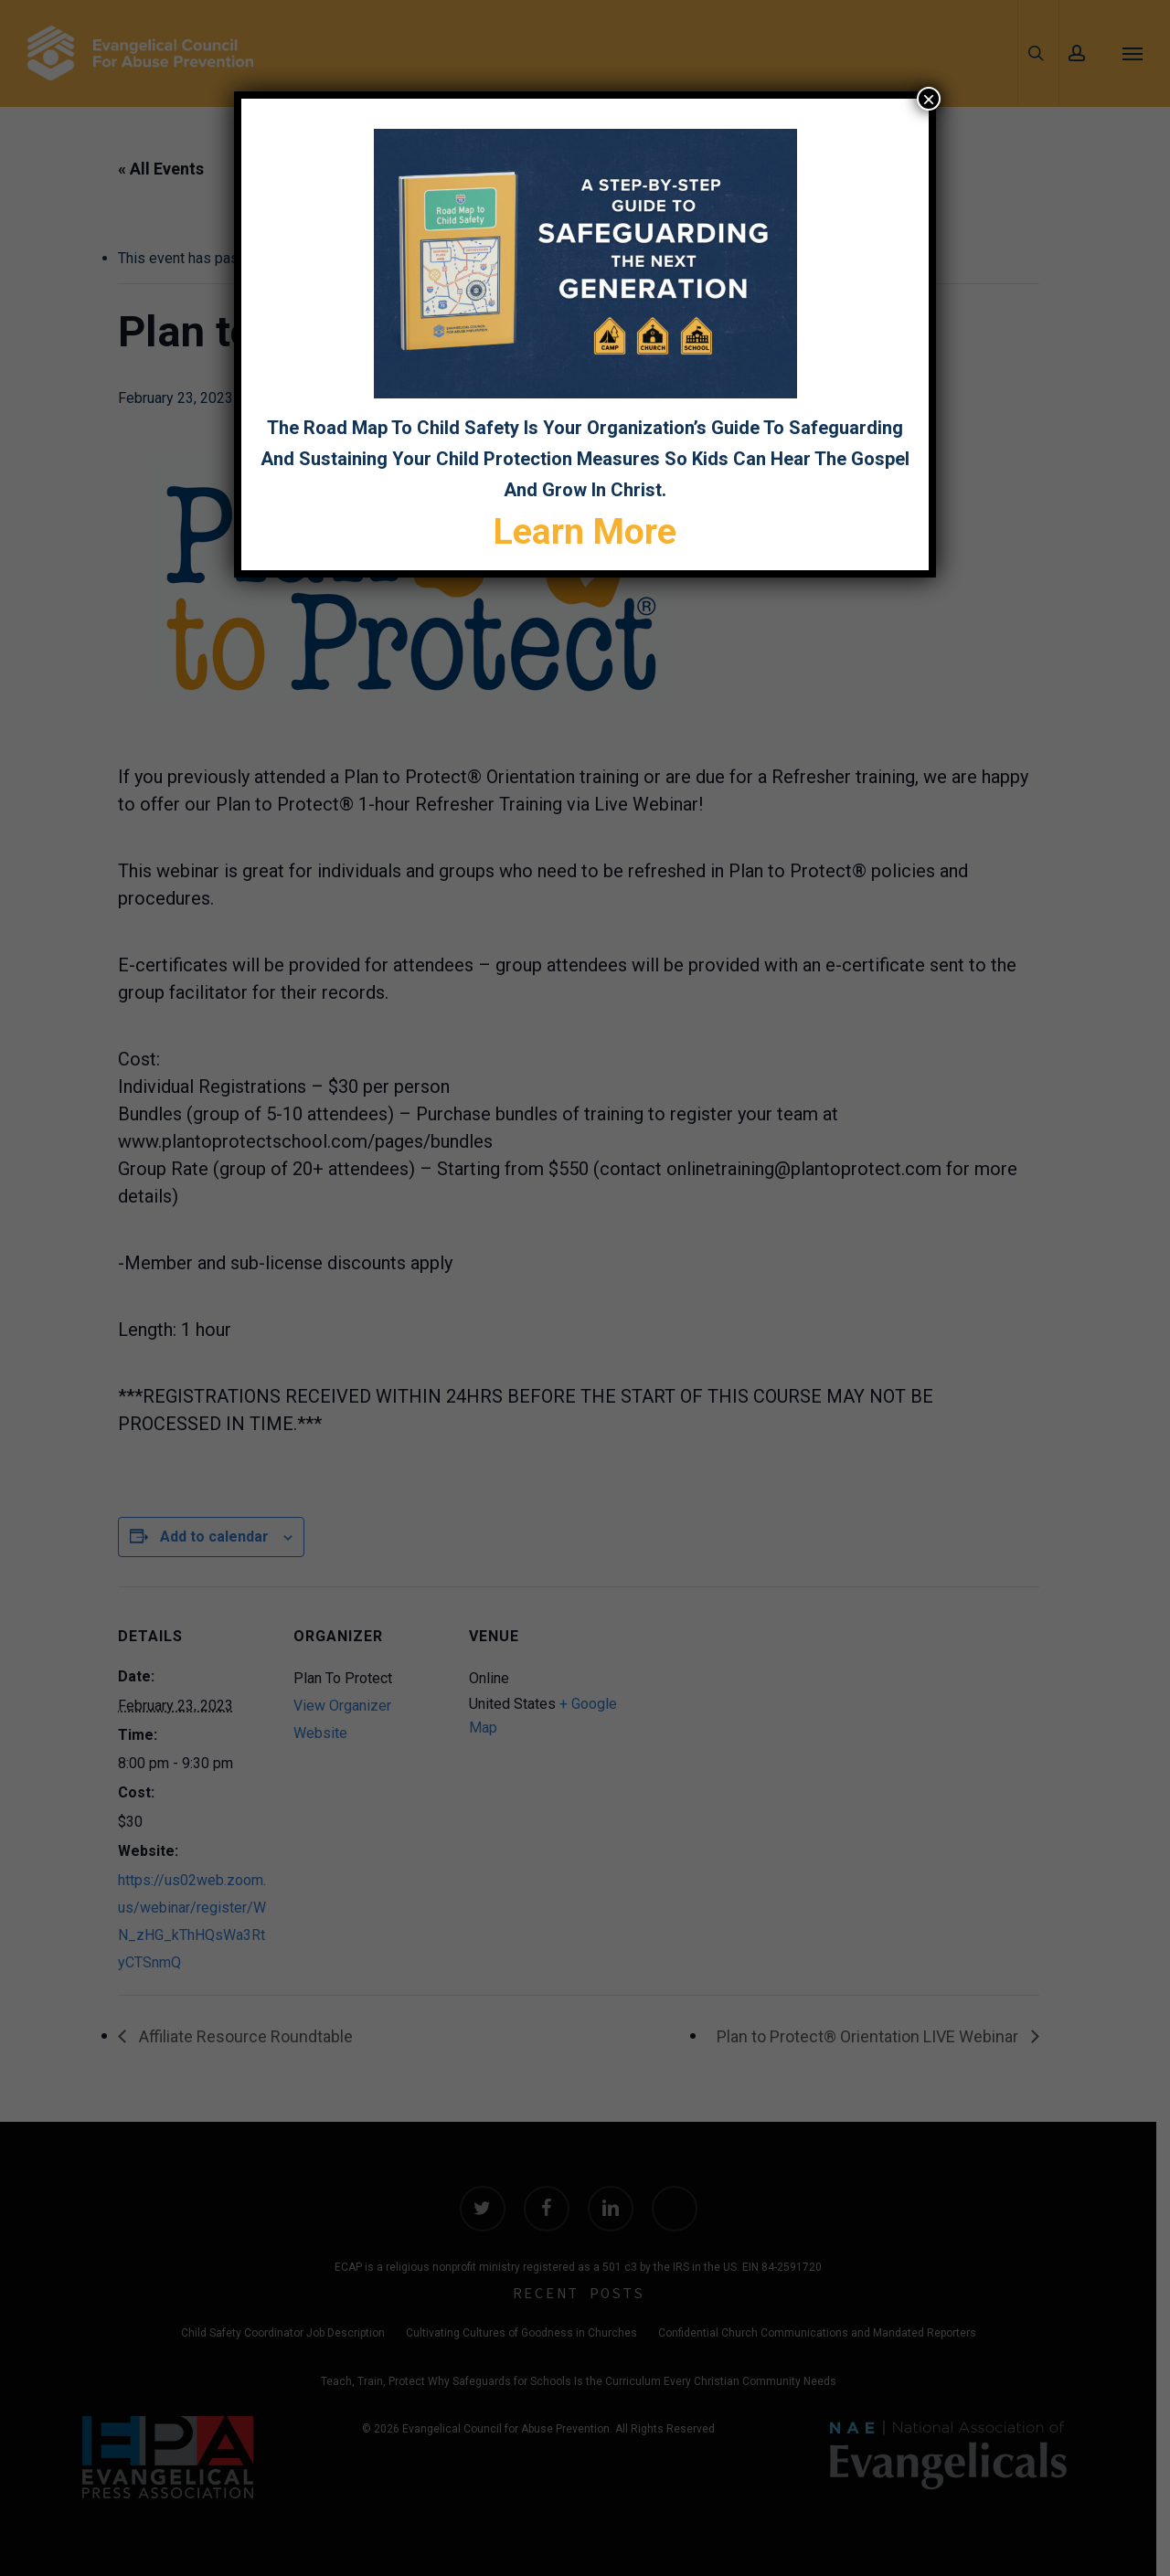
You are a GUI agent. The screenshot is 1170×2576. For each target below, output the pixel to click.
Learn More (585, 532)
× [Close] (928, 99)
